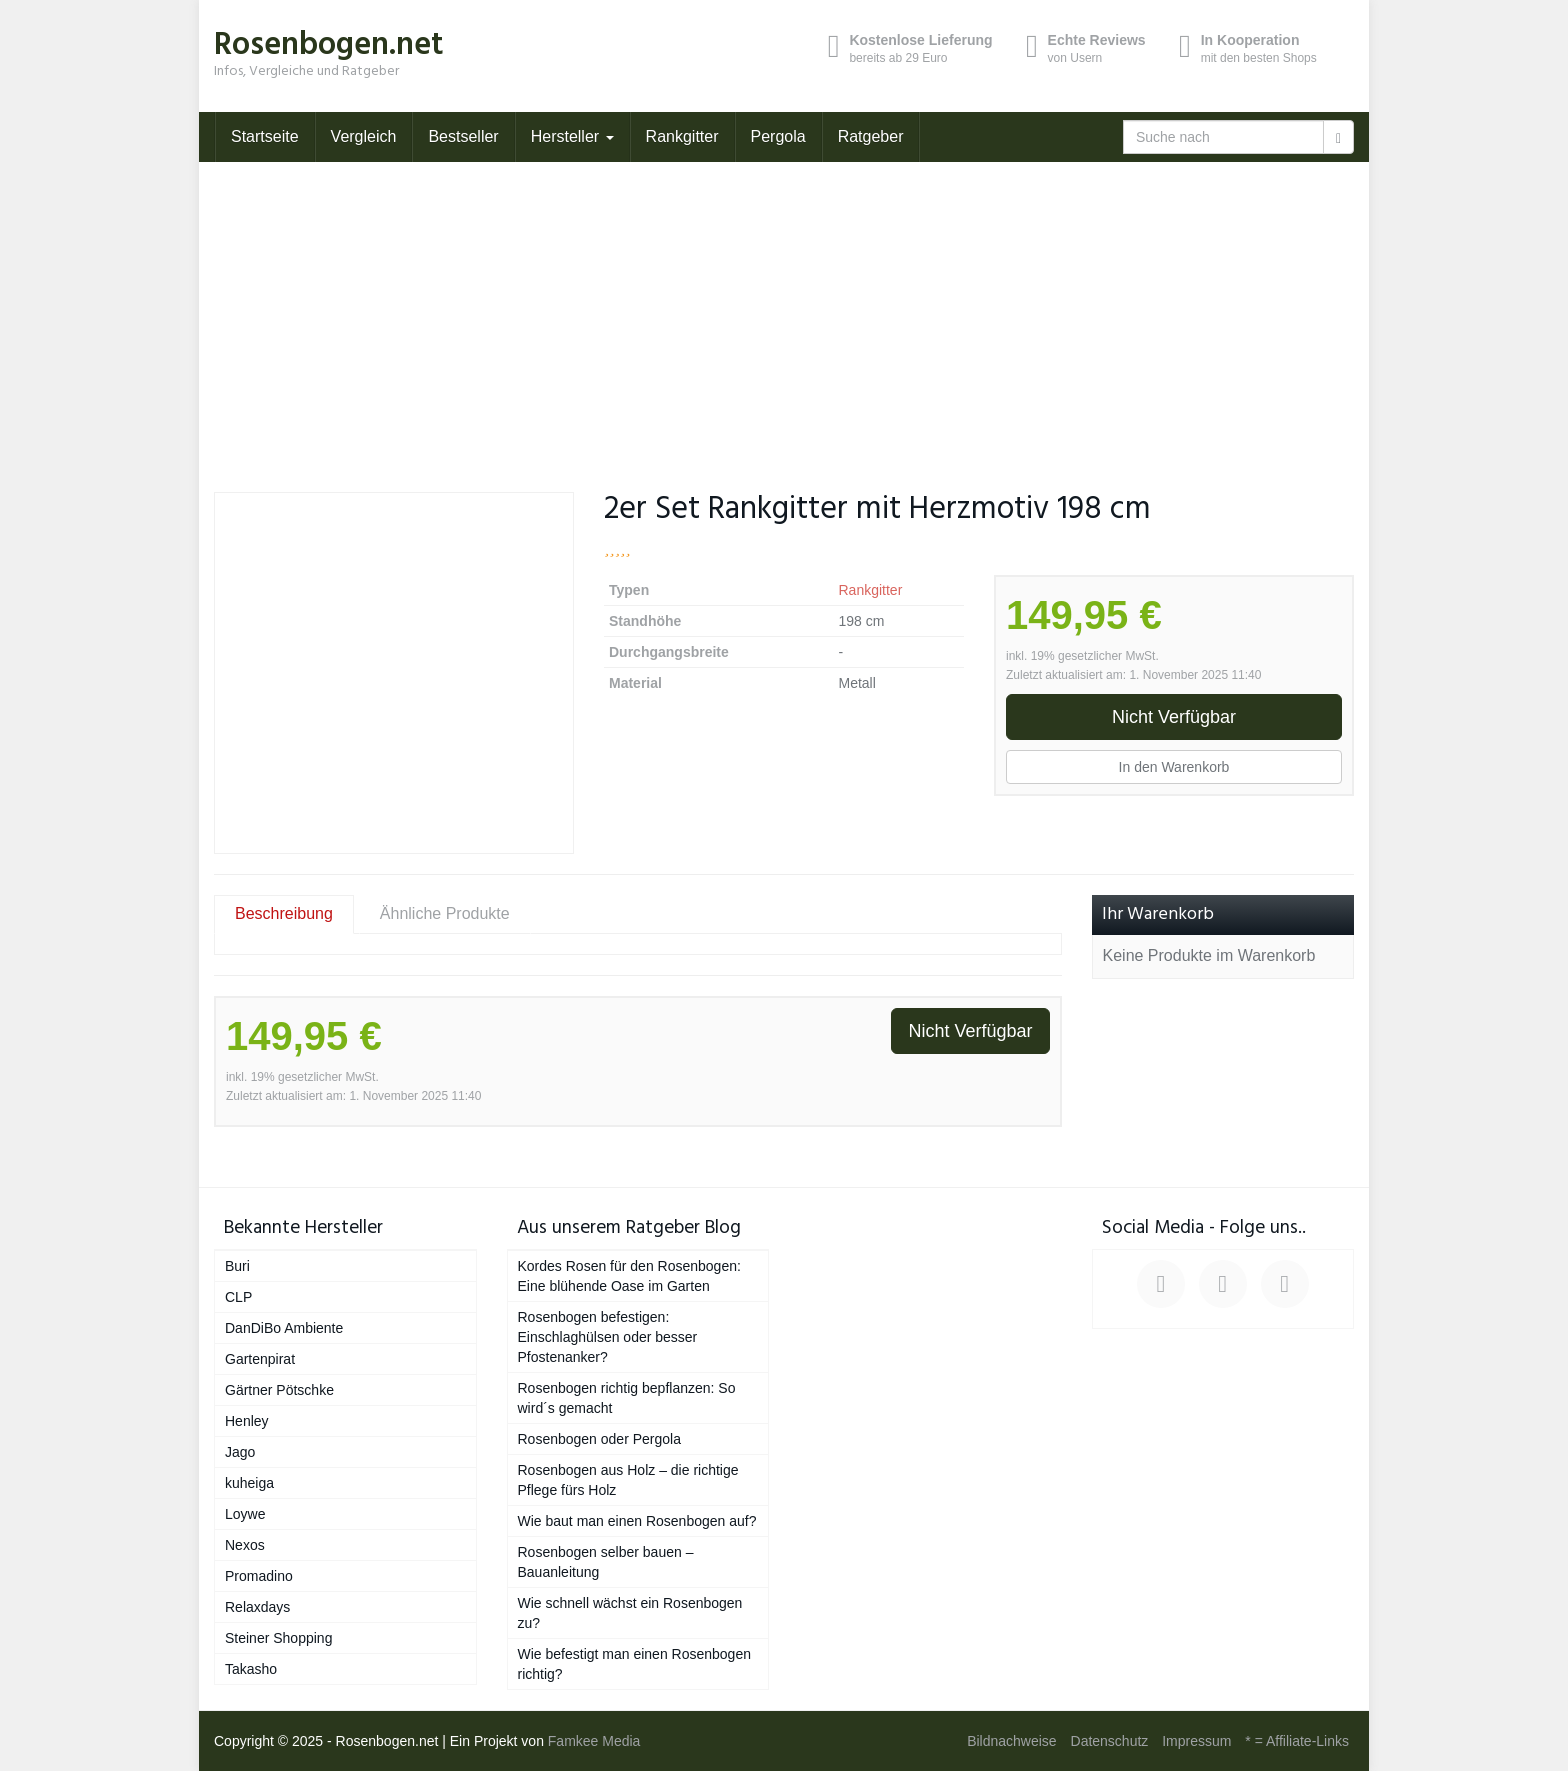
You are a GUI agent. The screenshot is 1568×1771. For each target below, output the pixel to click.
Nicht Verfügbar (1174, 717)
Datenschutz (1110, 1741)
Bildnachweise (1012, 1741)
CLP (238, 1297)
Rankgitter (682, 136)
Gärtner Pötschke (279, 1390)
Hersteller (572, 136)
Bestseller (463, 136)
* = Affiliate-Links (1297, 1741)
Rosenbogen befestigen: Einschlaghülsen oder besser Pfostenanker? (608, 1337)
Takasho (251, 1669)
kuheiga (249, 1483)
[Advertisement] (784, 312)
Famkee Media (594, 1741)
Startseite (265, 136)
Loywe (245, 1514)
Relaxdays (257, 1607)
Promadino (259, 1576)
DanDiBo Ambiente (284, 1328)
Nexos (245, 1545)
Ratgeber (871, 136)
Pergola (778, 136)
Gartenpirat (260, 1359)
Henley (247, 1421)
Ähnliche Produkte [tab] (445, 913)
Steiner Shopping (278, 1638)
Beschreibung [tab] (284, 913)
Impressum (1196, 1741)
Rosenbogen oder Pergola (599, 1439)
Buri (237, 1266)
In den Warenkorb (1174, 767)
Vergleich (364, 136)
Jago (240, 1452)
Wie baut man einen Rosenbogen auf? (637, 1521)
